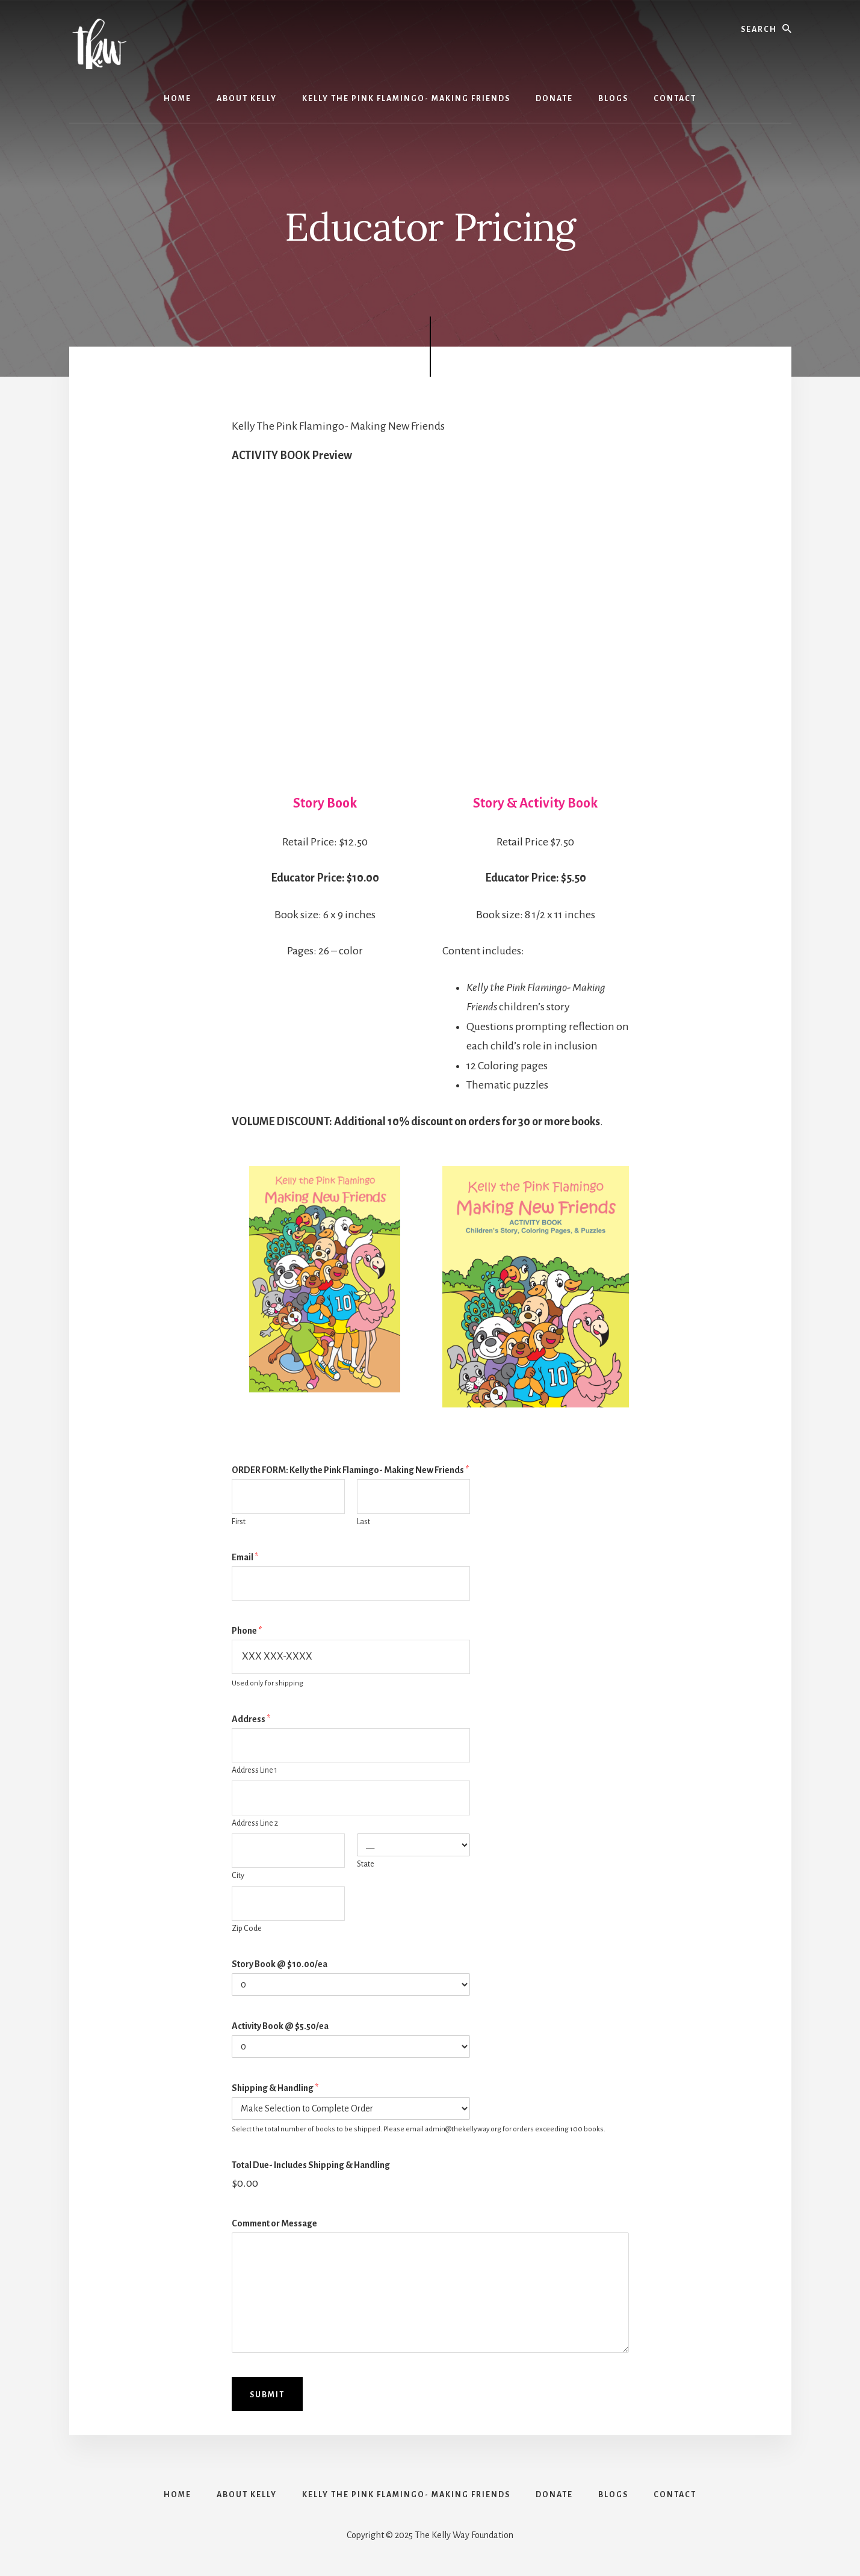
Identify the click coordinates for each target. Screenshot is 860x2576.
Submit (267, 2395)
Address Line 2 (255, 1823)
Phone (247, 1630)
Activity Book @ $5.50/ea (280, 2026)
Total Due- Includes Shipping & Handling (311, 2165)
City (238, 1875)
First (239, 1522)
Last (363, 1522)
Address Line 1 (254, 1770)
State (365, 1864)
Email (245, 1557)
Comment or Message (274, 2223)
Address (251, 1719)
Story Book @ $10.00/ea (279, 1964)
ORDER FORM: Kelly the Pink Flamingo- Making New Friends (350, 1470)
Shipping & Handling (275, 2088)
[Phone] (351, 1657)
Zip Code (247, 1928)
